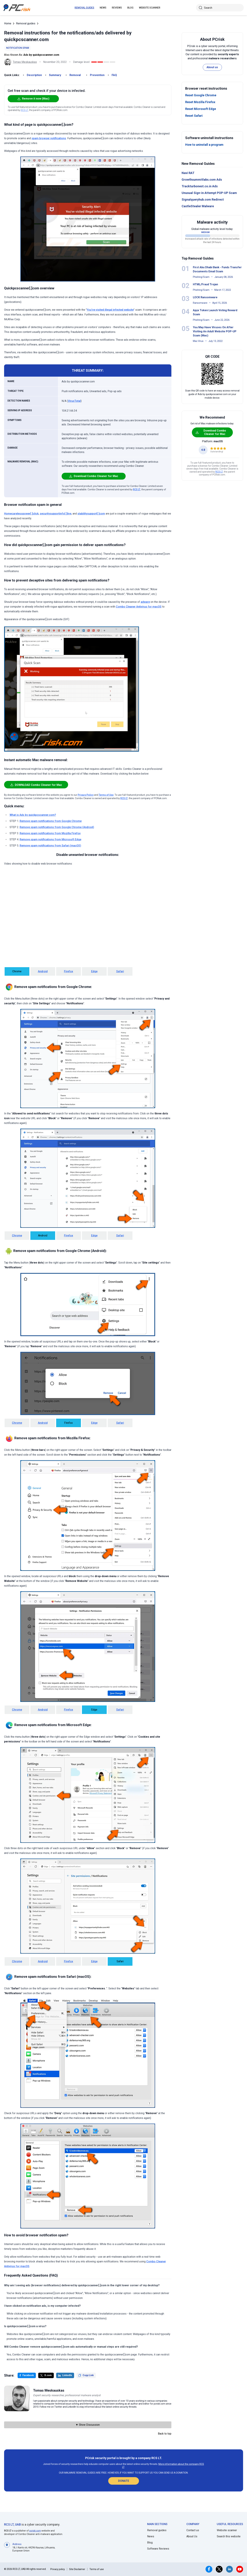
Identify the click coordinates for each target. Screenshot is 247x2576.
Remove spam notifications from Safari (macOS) (50, 845)
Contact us (192, 2530)
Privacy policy (57, 2569)
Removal (75, 75)
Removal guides (84, 7)
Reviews (117, 7)
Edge (94, 971)
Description (34, 75)
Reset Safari (194, 115)
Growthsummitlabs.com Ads (202, 179)
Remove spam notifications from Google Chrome (51, 821)
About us (212, 67)
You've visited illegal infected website (110, 309)
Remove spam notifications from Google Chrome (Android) (57, 827)
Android (43, 971)
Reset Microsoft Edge (200, 109)
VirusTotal (74, 401)
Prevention (97, 75)
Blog (130, 7)
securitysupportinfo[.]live (55, 513)
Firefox (68, 971)
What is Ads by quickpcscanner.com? (33, 815)
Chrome (17, 1235)
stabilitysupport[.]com (91, 513)
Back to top (164, 2433)
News (103, 7)
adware (145, 601)
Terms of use (96, 2569)
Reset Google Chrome (200, 95)
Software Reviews (158, 2548)
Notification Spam (17, 48)
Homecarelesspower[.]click (21, 513)
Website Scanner (149, 7)
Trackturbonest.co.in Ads (200, 186)
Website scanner (227, 2530)
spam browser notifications (49, 138)
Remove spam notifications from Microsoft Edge (50, 839)
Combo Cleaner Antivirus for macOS (138, 606)
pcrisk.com (35, 2530)
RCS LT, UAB (12, 2524)
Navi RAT (188, 173)
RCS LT (24, 110)
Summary (55, 75)
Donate (123, 2480)
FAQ (114, 75)
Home (7, 23)
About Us (191, 2536)
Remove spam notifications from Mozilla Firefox (50, 833)
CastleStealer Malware (198, 206)
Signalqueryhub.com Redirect (203, 199)
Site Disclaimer (77, 2569)
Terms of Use (106, 795)
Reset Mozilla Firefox (200, 102)
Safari (120, 971)
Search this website (229, 2536)
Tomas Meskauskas (25, 62)
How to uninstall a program (204, 144)
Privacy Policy (86, 795)
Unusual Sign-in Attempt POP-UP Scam (209, 193)
